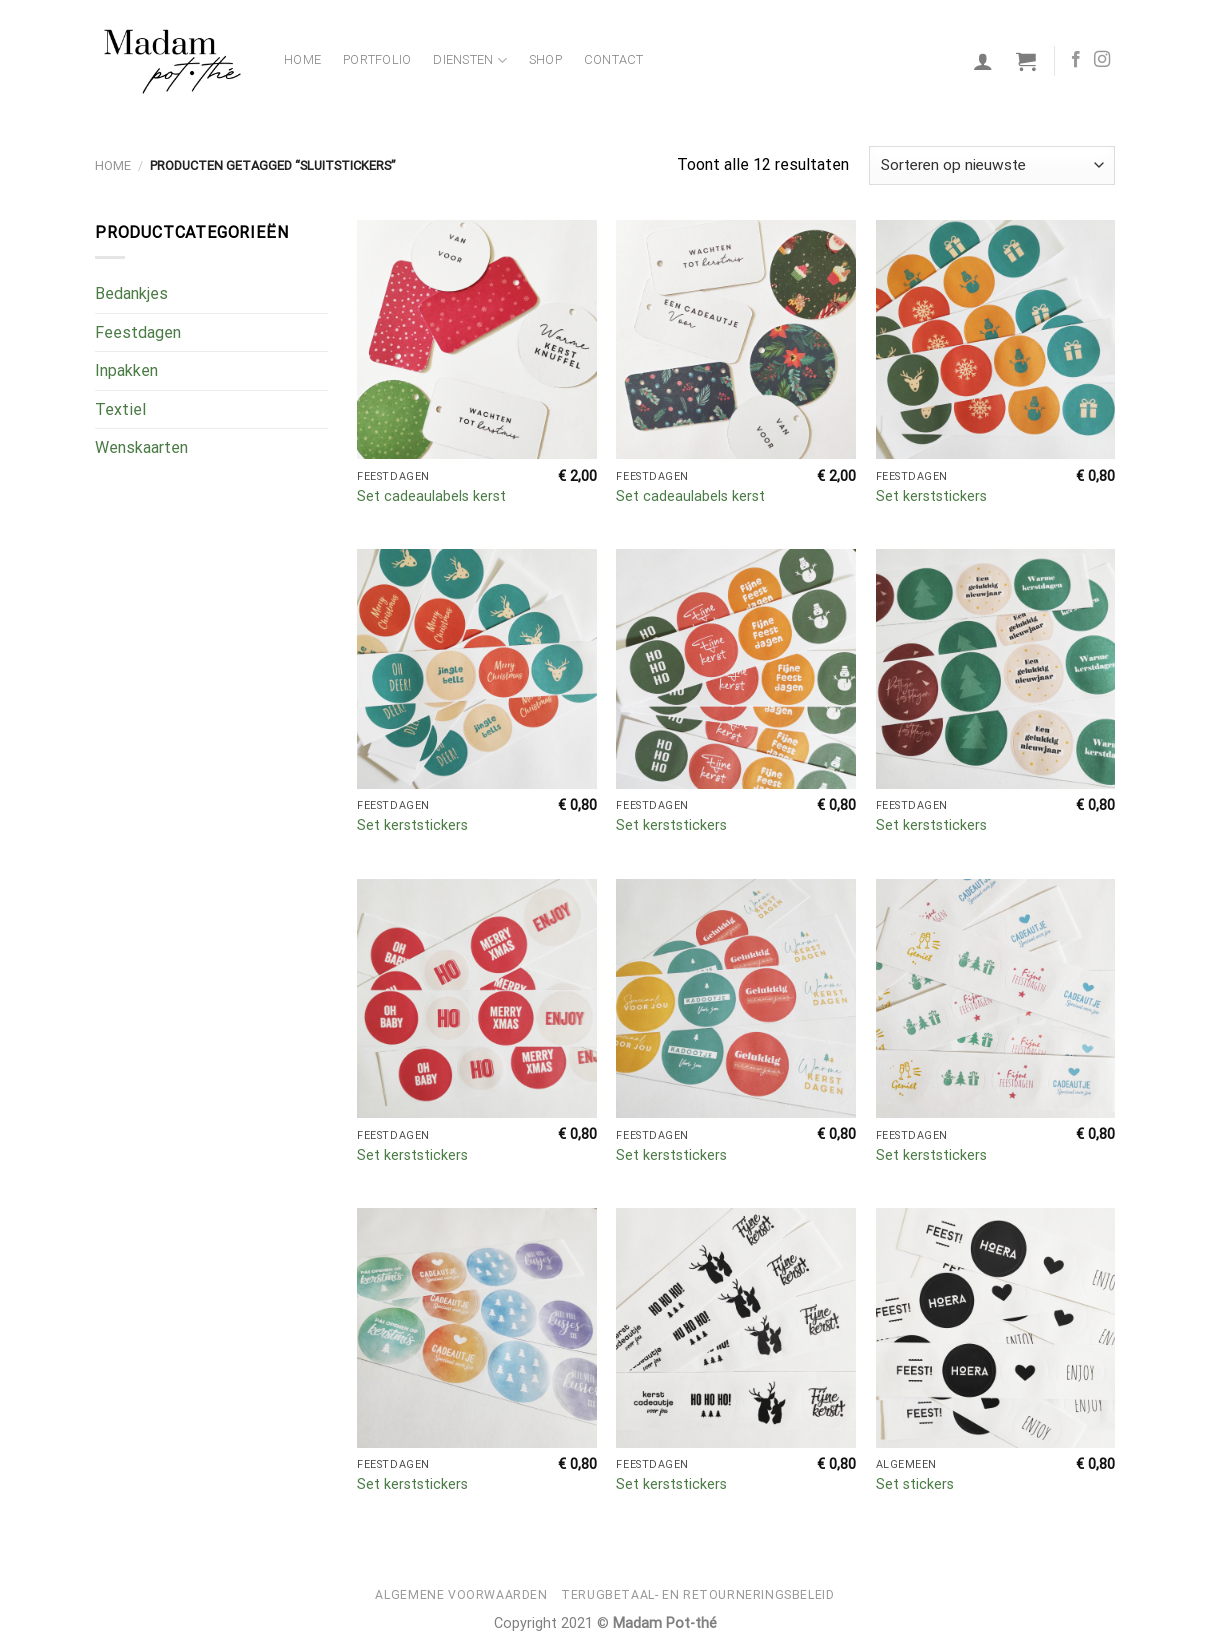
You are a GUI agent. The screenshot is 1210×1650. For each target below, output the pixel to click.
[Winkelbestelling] (992, 165)
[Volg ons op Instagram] (1102, 60)
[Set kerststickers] (996, 340)
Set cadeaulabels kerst (431, 496)
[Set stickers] (996, 1328)
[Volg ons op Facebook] (1076, 60)
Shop (545, 59)
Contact (614, 59)
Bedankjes (131, 293)
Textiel (120, 409)
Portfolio (377, 59)
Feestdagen (138, 332)
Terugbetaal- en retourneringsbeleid (697, 1595)
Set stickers (915, 1484)
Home (302, 59)
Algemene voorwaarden (461, 1595)
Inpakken (126, 370)
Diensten (470, 60)
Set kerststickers (931, 496)
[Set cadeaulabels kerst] (477, 340)
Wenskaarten (141, 447)
